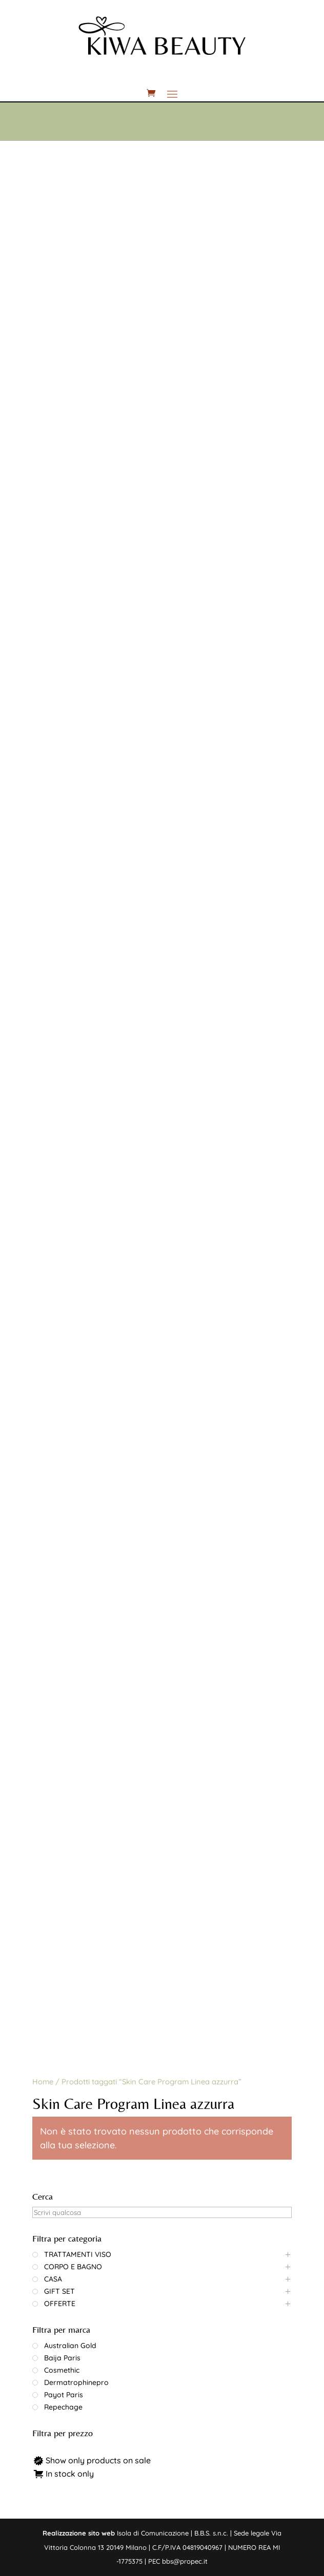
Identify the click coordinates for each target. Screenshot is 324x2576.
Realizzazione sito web (79, 2533)
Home (42, 2081)
